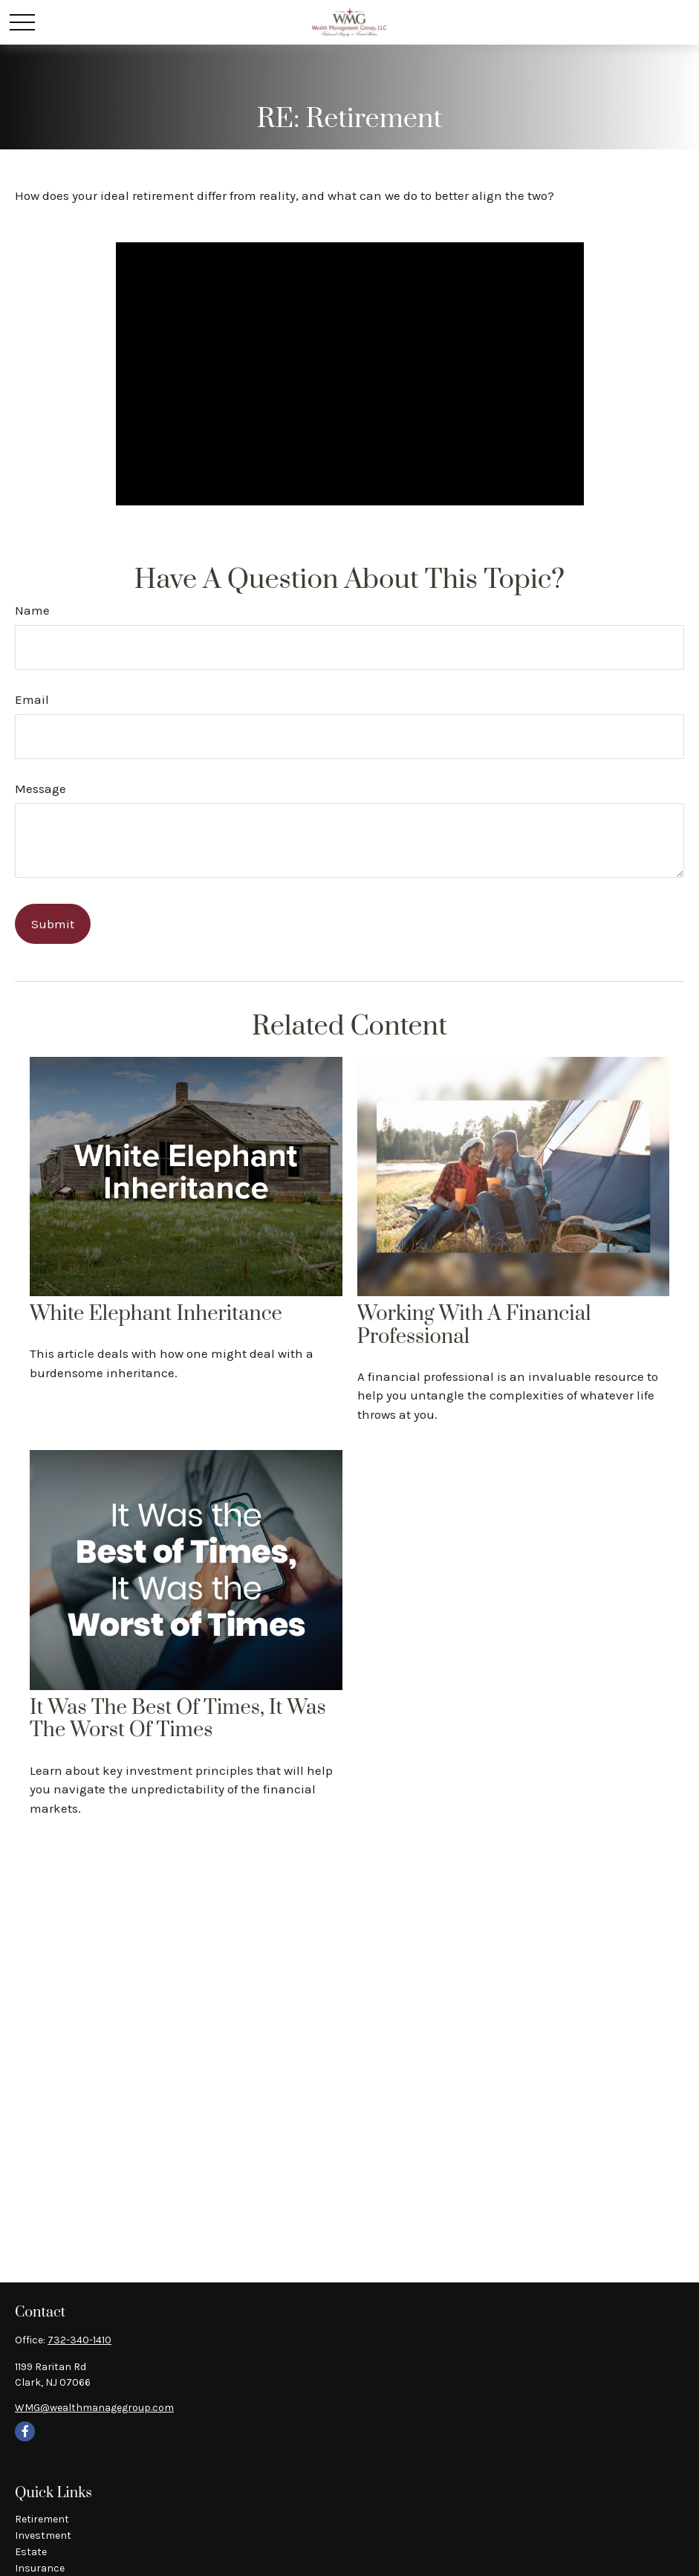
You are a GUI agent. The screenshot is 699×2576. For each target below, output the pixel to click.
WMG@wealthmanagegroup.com (94, 2407)
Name (32, 610)
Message (40, 788)
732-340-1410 (79, 2340)
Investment (43, 2535)
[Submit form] (53, 924)
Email (32, 699)
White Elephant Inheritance (156, 1314)
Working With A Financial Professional (474, 1325)
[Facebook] (25, 2431)
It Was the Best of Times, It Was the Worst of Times (178, 1719)
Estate (31, 2552)
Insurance (40, 2568)
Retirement (42, 2519)
